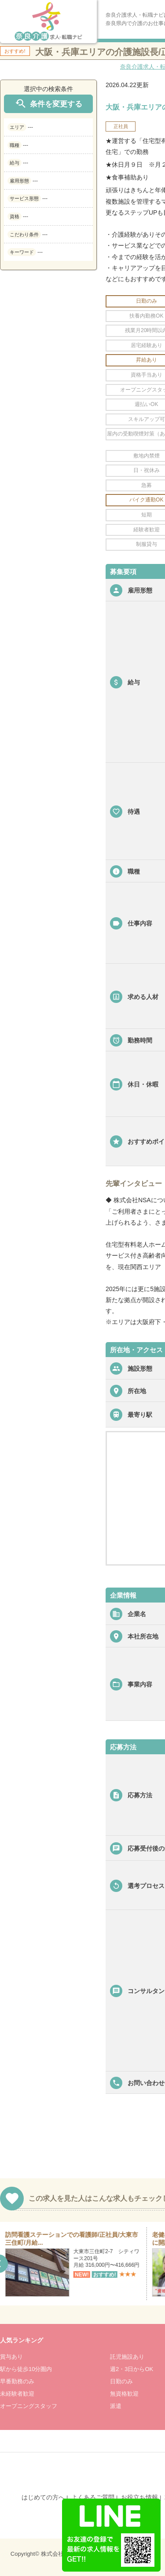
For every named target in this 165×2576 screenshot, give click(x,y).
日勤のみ (121, 2381)
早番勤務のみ (17, 2381)
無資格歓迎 (124, 2393)
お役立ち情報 (139, 2497)
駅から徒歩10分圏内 (26, 2369)
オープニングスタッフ (28, 2406)
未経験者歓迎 (17, 2393)
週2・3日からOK (131, 2369)
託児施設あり (127, 2356)
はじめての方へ (43, 2497)
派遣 (115, 2406)
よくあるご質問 (92, 2497)
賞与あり (11, 2356)
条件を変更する (48, 104)
